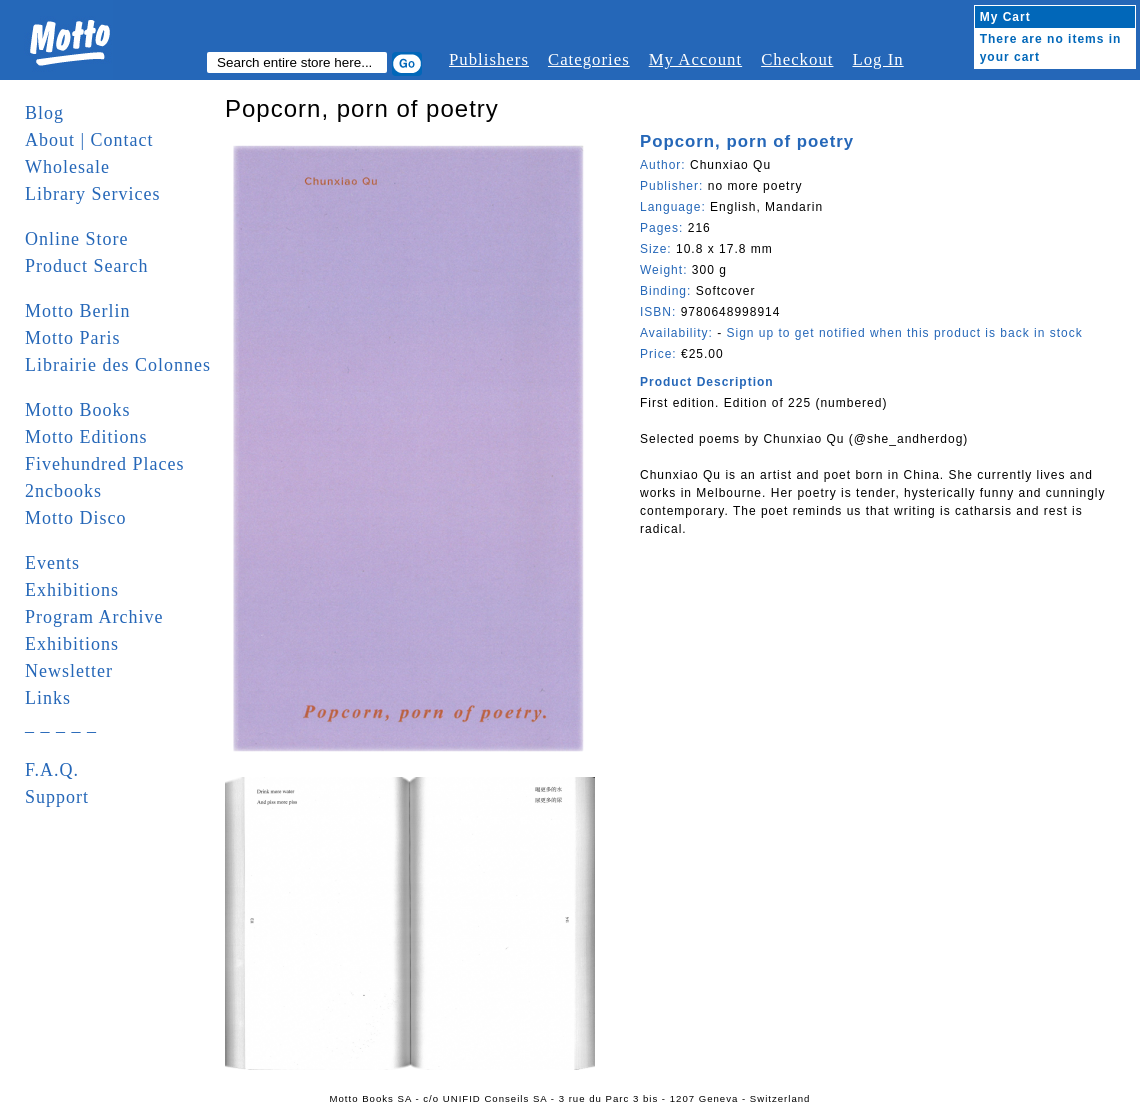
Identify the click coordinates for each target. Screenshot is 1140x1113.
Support (57, 797)
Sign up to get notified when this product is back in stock (904, 333)
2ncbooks (63, 491)
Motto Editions (86, 437)
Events (52, 563)
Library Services (92, 194)
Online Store (77, 239)
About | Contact (89, 140)
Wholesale (67, 167)
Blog (44, 113)
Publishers (489, 59)
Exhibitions (72, 590)
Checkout (797, 59)
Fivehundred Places (104, 464)
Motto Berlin (78, 311)
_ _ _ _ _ (61, 725)
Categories (589, 59)
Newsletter (69, 671)
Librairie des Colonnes (118, 365)
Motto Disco (76, 518)
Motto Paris (73, 338)
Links (48, 698)
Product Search (86, 266)
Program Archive (94, 617)
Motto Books (78, 410)
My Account (695, 59)
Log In (877, 59)
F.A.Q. (52, 770)
